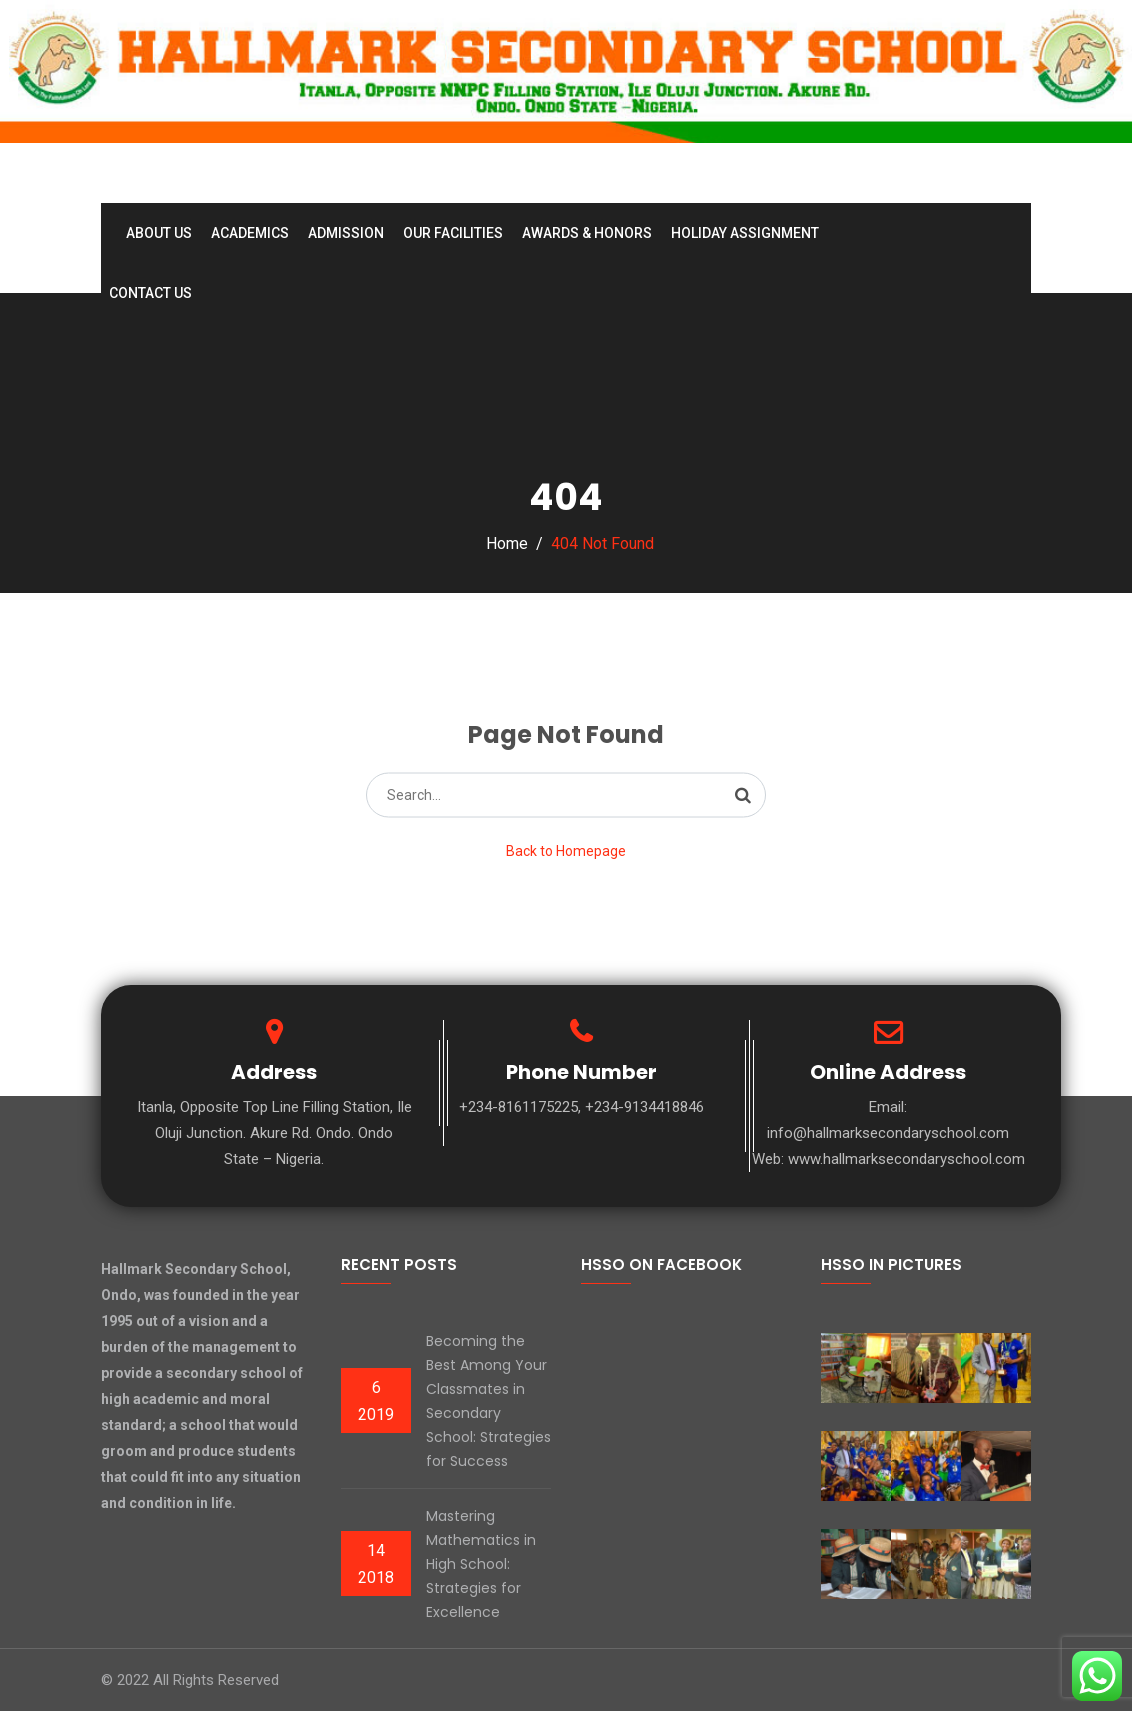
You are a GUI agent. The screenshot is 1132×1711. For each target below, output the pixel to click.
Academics (250, 233)
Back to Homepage (566, 850)
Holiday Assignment (745, 233)
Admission (346, 233)
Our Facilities (453, 233)
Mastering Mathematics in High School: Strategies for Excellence (481, 1564)
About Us (159, 233)
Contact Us (150, 293)
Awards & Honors (587, 233)
